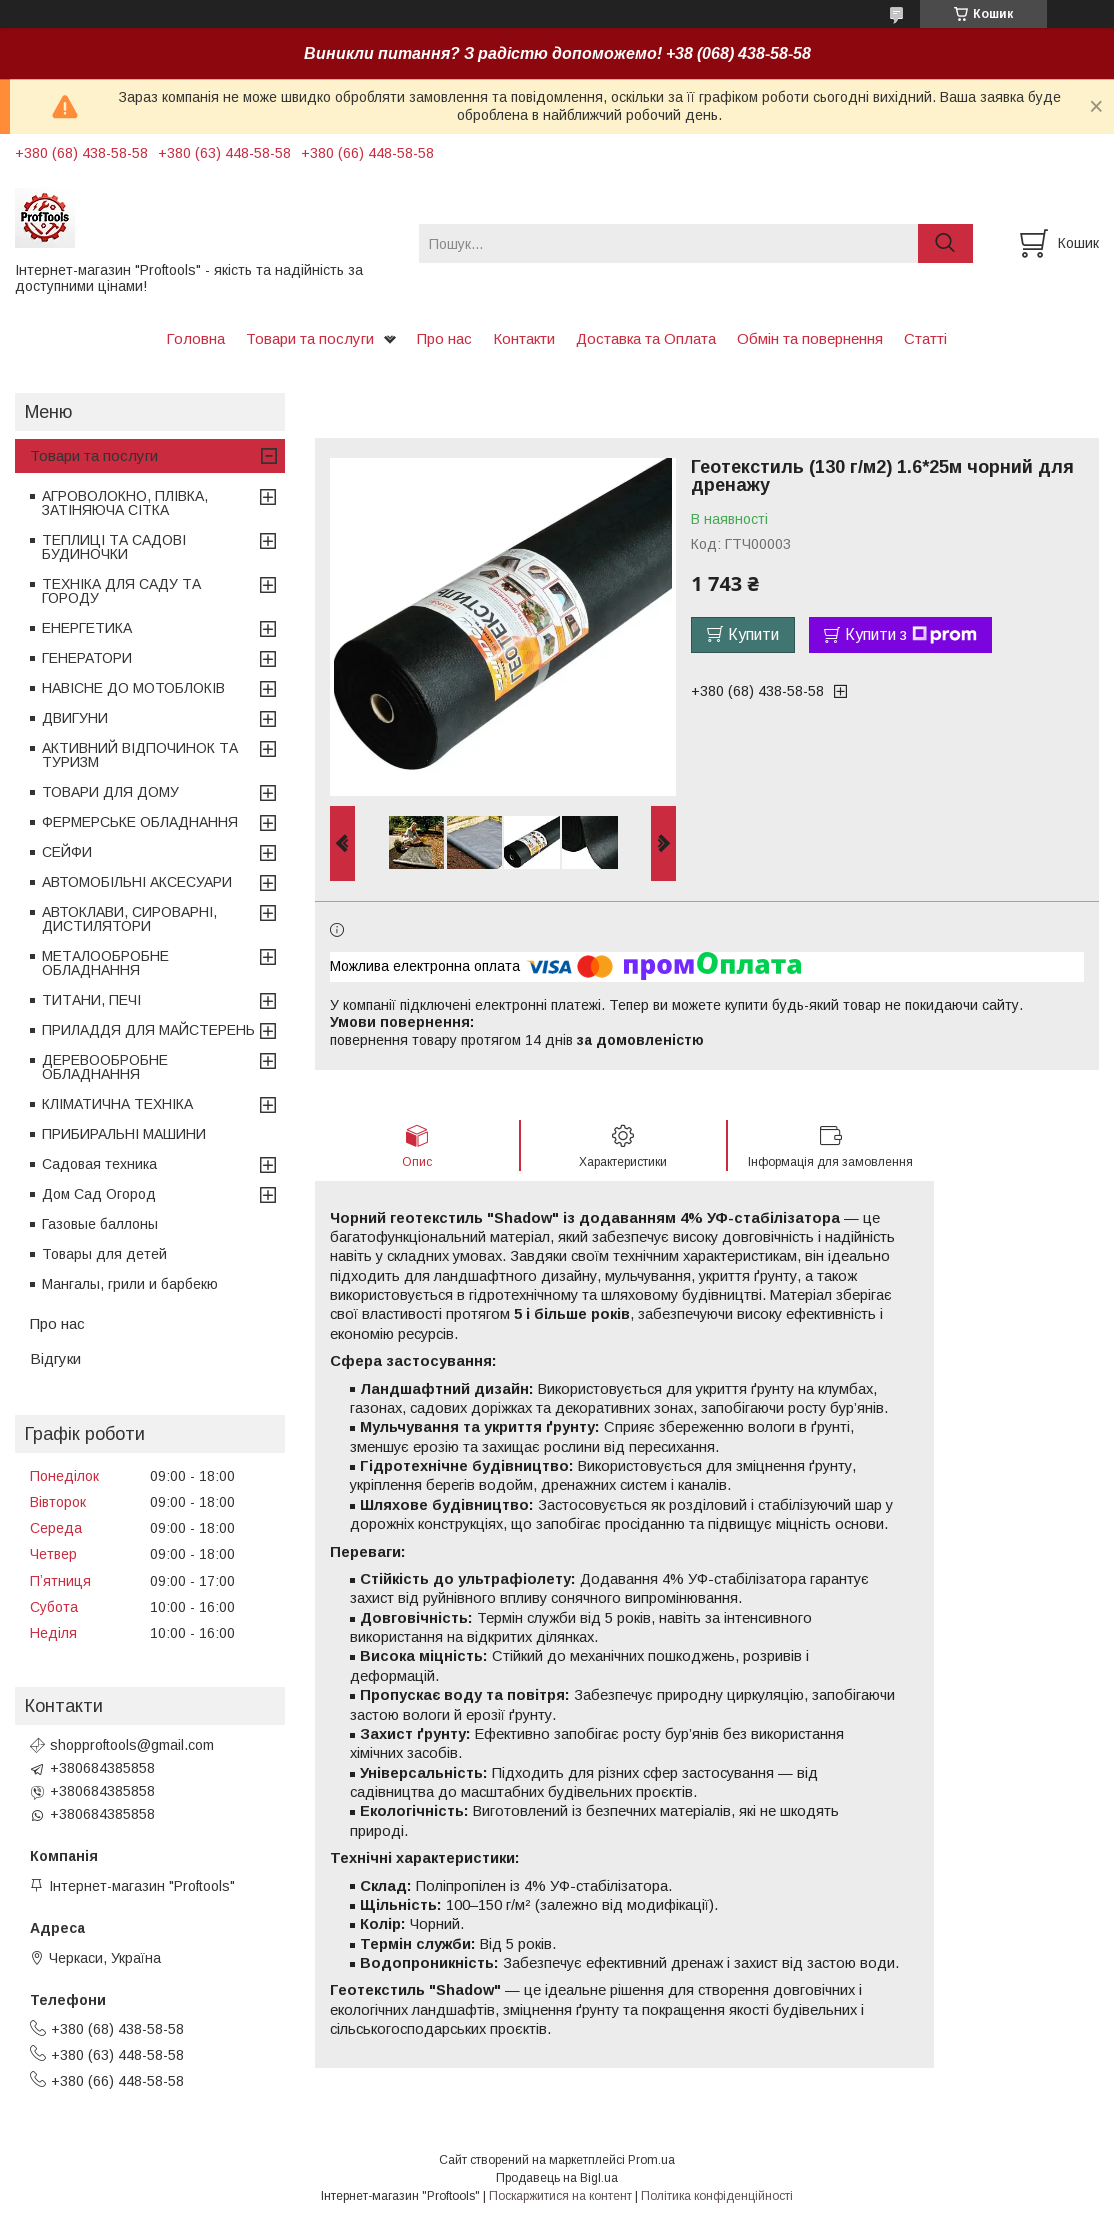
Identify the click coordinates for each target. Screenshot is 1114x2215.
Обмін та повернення (810, 338)
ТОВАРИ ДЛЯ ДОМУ (110, 792)
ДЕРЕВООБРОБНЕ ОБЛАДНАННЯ (105, 1067)
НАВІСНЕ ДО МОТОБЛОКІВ (133, 688)
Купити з (911, 635)
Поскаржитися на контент (560, 2196)
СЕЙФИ (67, 852)
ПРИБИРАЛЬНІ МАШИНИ (124, 1134)
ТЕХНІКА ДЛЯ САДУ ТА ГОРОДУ (121, 591)
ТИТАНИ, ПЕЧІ (91, 1000)
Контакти (524, 338)
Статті (925, 338)
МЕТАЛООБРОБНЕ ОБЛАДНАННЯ (105, 963)
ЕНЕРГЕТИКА (87, 628)
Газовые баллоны (100, 1224)
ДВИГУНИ (75, 718)
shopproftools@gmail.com (132, 1745)
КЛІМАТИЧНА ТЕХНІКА (117, 1104)
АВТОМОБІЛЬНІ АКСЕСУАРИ (137, 882)
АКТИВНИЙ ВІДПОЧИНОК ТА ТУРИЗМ (140, 755)
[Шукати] (945, 243)
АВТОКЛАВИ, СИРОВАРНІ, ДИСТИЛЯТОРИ (129, 919)
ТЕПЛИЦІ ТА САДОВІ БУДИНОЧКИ (114, 547)
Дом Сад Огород (99, 1194)
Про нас (444, 338)
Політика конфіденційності (717, 2196)
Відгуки (55, 1358)
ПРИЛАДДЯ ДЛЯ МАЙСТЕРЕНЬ (148, 1030)
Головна (195, 338)
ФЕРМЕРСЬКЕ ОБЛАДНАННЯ (140, 822)
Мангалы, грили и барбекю (130, 1284)
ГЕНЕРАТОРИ (87, 658)
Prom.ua (651, 2160)
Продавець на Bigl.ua (557, 2178)
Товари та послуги (310, 338)
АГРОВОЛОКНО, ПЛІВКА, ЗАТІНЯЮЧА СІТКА (125, 503)
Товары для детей (104, 1254)
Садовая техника (99, 1164)
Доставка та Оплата (646, 338)
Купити (753, 634)
